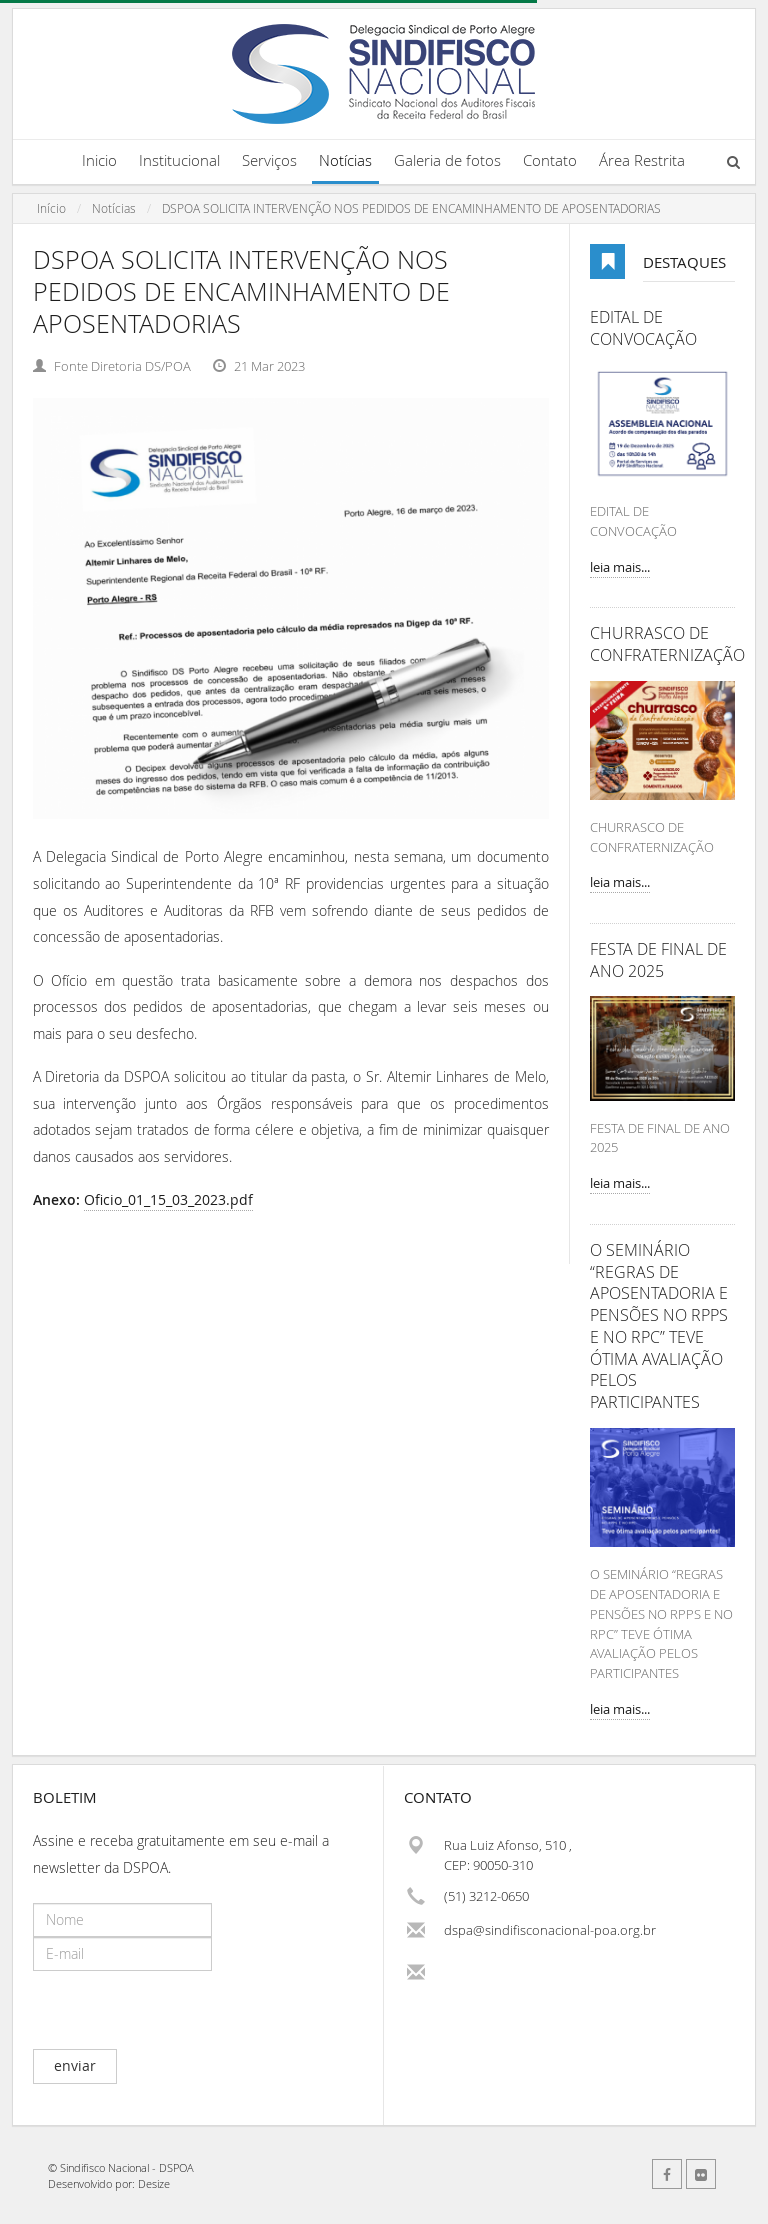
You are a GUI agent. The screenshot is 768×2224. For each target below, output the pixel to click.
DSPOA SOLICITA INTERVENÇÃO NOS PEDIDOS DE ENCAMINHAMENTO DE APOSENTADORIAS (411, 208)
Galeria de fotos (447, 160)
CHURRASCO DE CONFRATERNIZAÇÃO (663, 644)
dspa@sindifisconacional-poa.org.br (550, 1930)
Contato (550, 160)
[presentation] (185, 2010)
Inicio (99, 160)
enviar (75, 2065)
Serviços (269, 160)
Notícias (345, 160)
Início (51, 208)
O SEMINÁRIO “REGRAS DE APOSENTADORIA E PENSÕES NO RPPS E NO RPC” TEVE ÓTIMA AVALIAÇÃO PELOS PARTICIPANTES (659, 1326)
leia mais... (620, 567)
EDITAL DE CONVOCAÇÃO (643, 328)
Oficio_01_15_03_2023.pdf (168, 1199)
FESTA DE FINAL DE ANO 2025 (658, 960)
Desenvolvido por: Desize (109, 2183)
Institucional (179, 160)
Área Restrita (642, 160)
